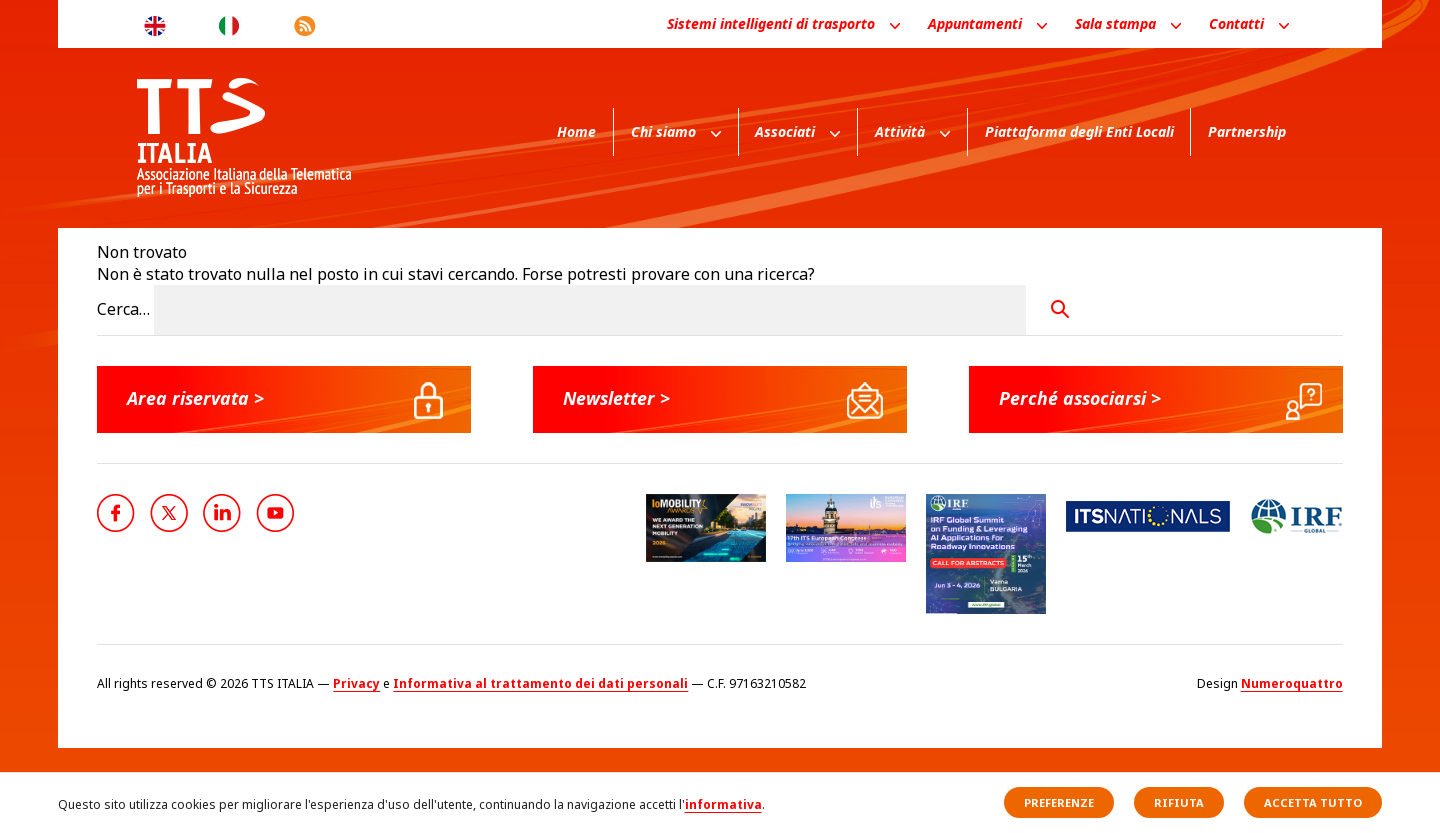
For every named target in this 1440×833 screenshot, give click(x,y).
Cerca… (123, 309)
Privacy (356, 683)
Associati (785, 131)
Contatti (1236, 23)
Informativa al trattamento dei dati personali (540, 683)
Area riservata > (196, 398)
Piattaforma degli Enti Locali (1079, 131)
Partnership (1247, 131)
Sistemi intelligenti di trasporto (771, 23)
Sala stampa (1115, 23)
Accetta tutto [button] (1313, 802)
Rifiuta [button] (1179, 802)
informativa (723, 804)
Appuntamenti (975, 23)
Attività (900, 131)
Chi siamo (663, 131)
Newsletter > (617, 398)
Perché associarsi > (1082, 398)
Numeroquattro (1292, 683)
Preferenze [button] (1059, 802)
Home (576, 131)
